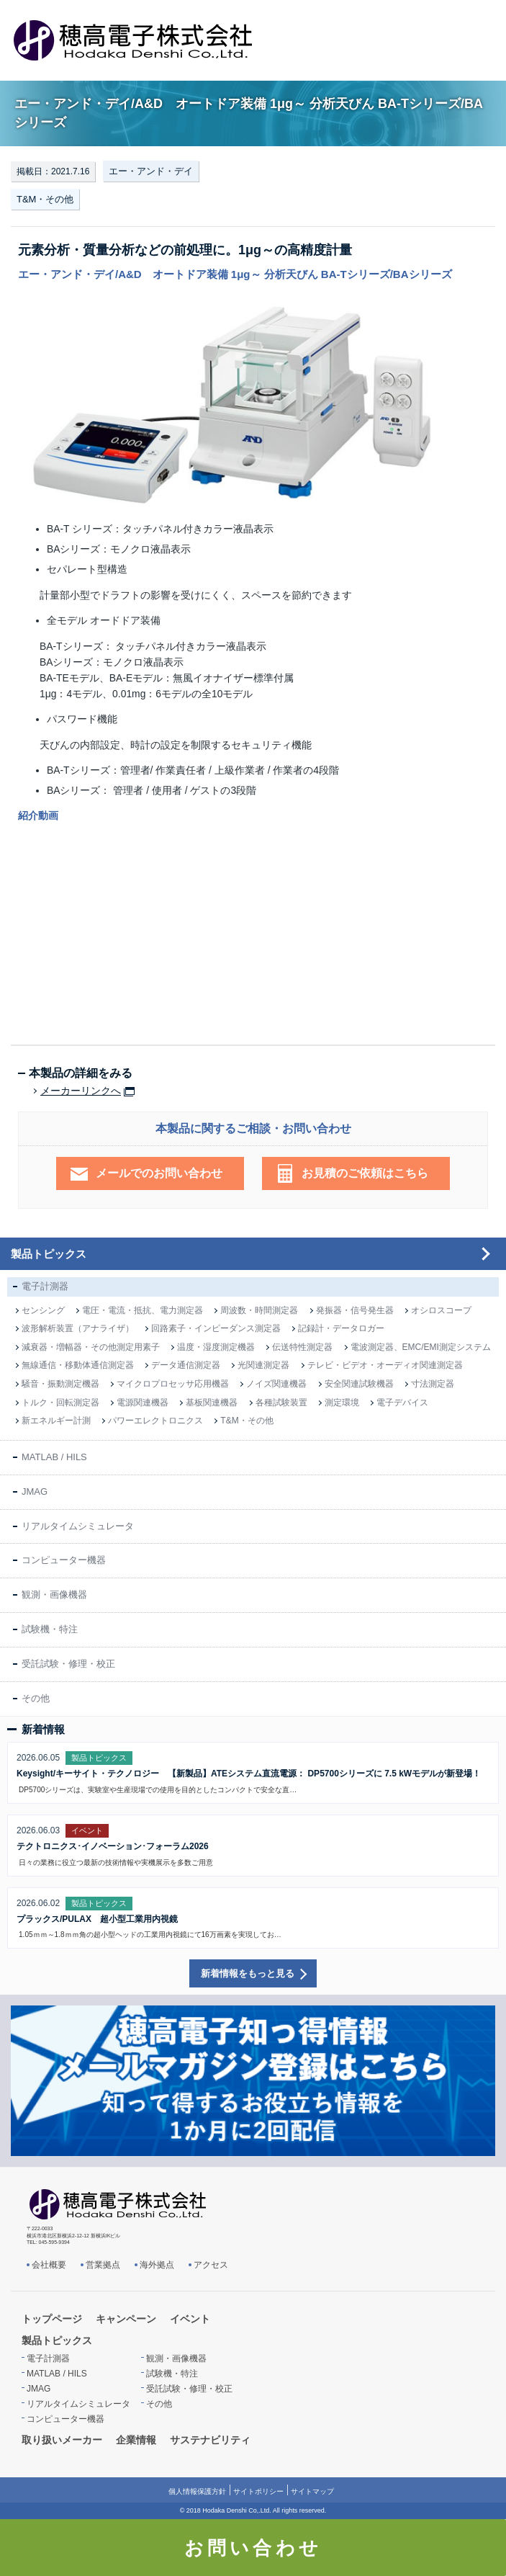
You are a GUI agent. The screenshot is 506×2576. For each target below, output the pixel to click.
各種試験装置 (281, 1402)
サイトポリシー (258, 2491)
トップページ (52, 2319)
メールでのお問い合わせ (159, 1173)
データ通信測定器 (185, 1365)
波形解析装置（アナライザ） (78, 1328)
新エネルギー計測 (56, 1421)
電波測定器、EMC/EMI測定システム (421, 1347)
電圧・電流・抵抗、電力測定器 (142, 1310)
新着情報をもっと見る (247, 1973)
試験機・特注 (50, 1629)
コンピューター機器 (64, 1560)
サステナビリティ (210, 2440)
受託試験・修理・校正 (68, 1663)
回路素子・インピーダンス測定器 (216, 1328)
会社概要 (49, 2265)
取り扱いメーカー (62, 2440)
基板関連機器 (212, 1402)
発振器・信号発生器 (355, 1310)
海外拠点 (157, 2265)
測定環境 (342, 1402)
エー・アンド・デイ (151, 171)
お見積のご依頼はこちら (365, 1173)
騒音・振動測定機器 (60, 1384)
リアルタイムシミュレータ (78, 1526)
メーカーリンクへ (80, 1091)
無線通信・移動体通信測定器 (78, 1365)
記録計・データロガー (341, 1328)
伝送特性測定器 (302, 1347)
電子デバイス (402, 1402)
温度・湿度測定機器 (216, 1347)
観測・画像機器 (54, 1594)
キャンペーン (126, 2319)
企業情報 (136, 2440)
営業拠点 (103, 2265)
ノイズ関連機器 (276, 1384)
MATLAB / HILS (54, 1457)
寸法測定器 (432, 1384)
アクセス (211, 2265)
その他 (36, 1698)
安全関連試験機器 (359, 1384)
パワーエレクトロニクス (155, 1421)
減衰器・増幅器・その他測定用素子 (91, 1347)
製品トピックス (48, 1254)
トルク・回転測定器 (60, 1402)
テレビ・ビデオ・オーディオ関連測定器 (385, 1365)
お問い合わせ (253, 2548)
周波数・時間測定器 (259, 1310)
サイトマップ (312, 2491)
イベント (190, 2319)
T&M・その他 (45, 199)
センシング (43, 1310)
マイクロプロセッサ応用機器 (173, 1384)
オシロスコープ (441, 1310)
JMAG (35, 1491)
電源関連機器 (142, 1402)
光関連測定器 (263, 1365)
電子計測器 (45, 1286)
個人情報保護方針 (197, 2491)
